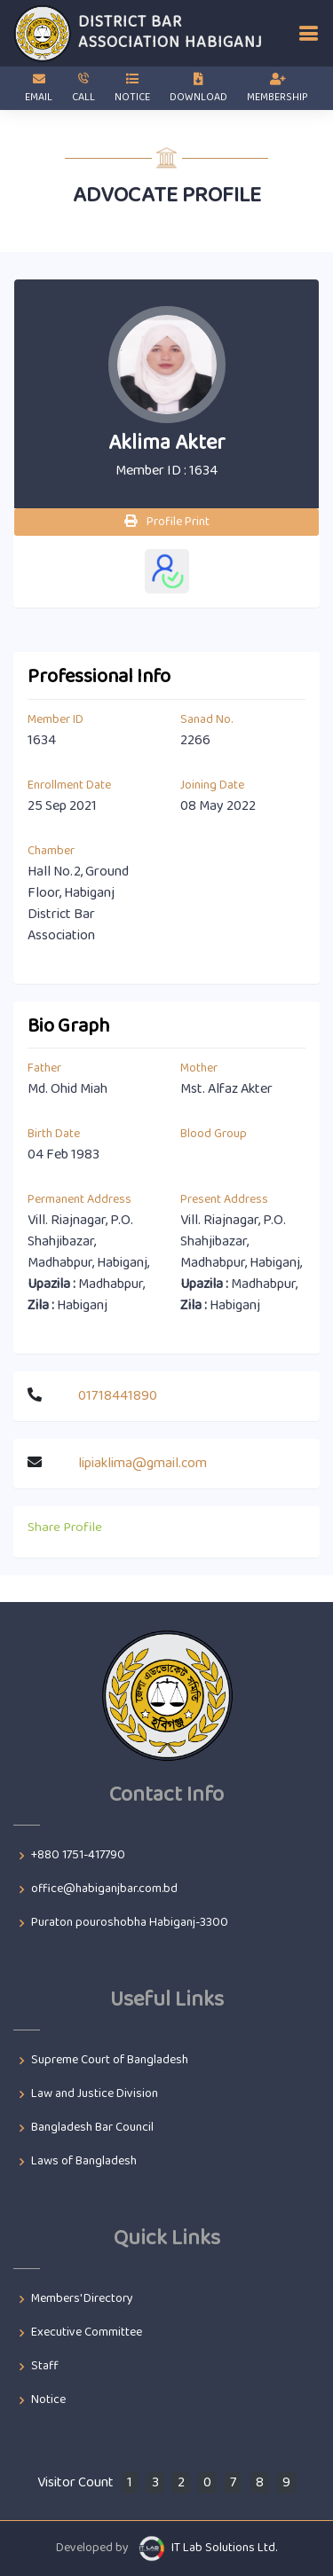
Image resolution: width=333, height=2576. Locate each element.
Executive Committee (86, 2333)
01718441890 (117, 1396)
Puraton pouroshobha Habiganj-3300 (129, 1923)
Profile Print (167, 522)
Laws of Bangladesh (84, 2162)
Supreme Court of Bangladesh (109, 2060)
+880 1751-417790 (78, 1856)
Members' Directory (82, 2299)
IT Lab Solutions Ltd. (224, 2548)
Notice (48, 2400)
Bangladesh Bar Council (92, 2128)
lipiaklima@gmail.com (142, 1463)
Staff (45, 2366)
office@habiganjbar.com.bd (104, 1889)
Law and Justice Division (94, 2094)
